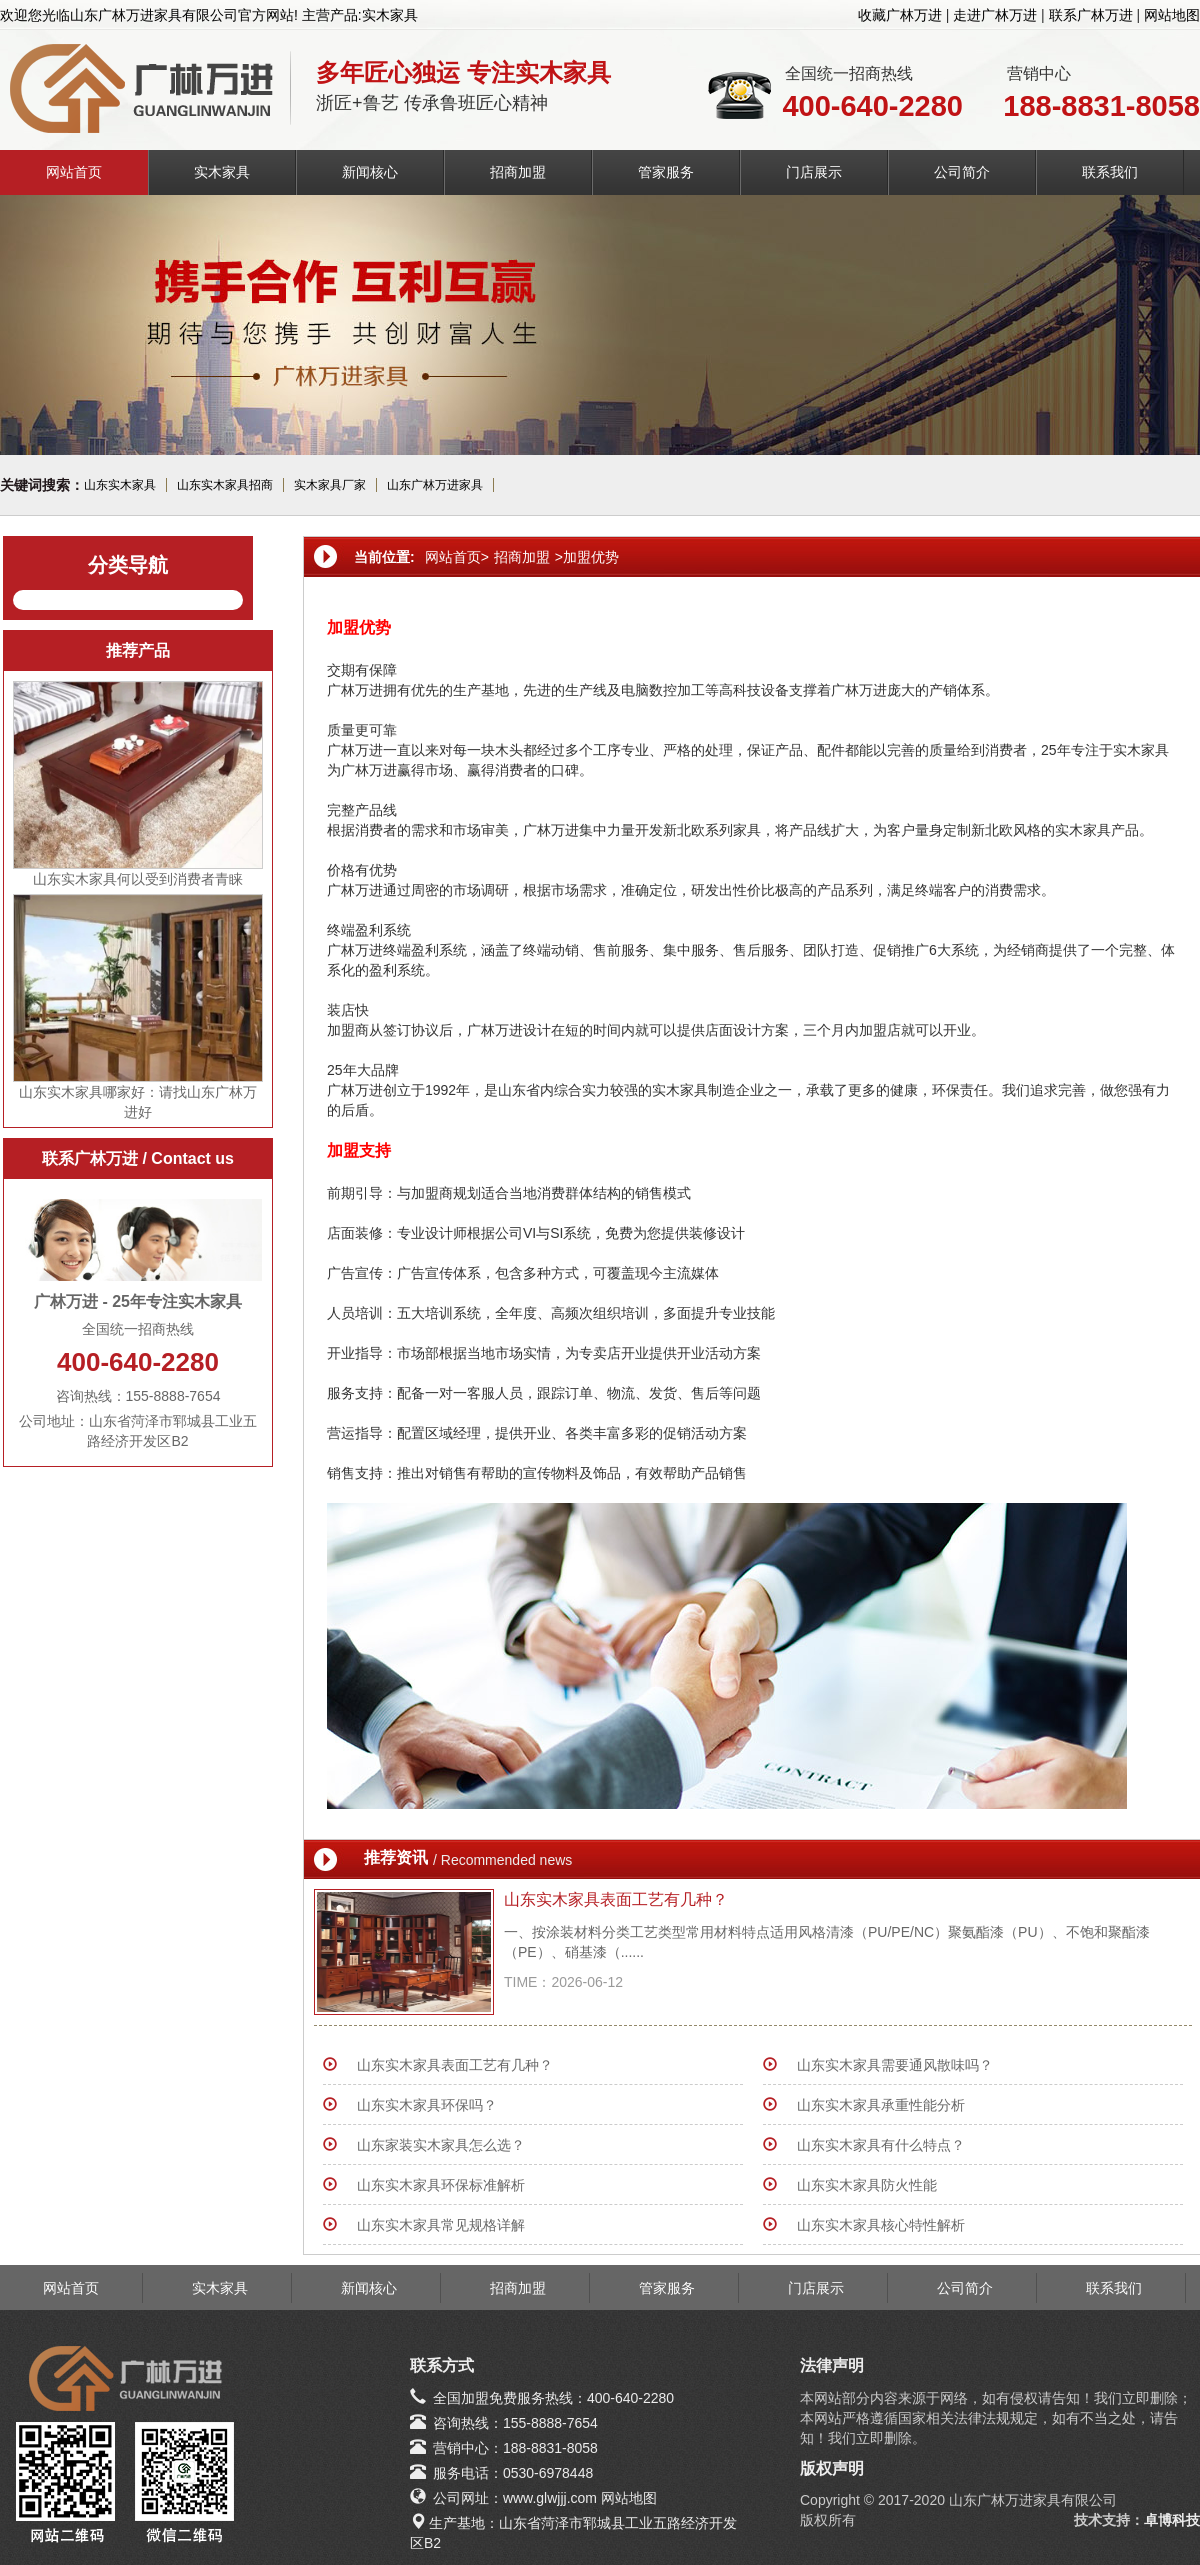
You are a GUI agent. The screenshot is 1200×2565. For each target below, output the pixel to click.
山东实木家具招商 (225, 485)
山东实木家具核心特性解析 (881, 2225)
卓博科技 (1172, 2520)
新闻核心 (370, 172)
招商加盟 (518, 172)
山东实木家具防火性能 (867, 2185)
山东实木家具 (120, 485)
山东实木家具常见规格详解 (441, 2225)
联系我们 (1110, 172)
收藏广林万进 (900, 15)
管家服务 (666, 172)
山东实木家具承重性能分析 (881, 2105)
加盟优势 (591, 557)
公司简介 (962, 172)
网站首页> (457, 557)
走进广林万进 (995, 15)
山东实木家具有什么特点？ (881, 2145)
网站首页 (74, 172)
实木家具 (222, 172)
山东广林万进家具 (435, 485)
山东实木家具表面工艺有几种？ (616, 1899)
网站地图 (1172, 15)
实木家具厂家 (330, 485)
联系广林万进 (1091, 15)
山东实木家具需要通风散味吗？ (895, 2065)
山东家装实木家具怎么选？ (441, 2145)
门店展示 (814, 172)
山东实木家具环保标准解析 (441, 2185)
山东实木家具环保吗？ (427, 2105)
